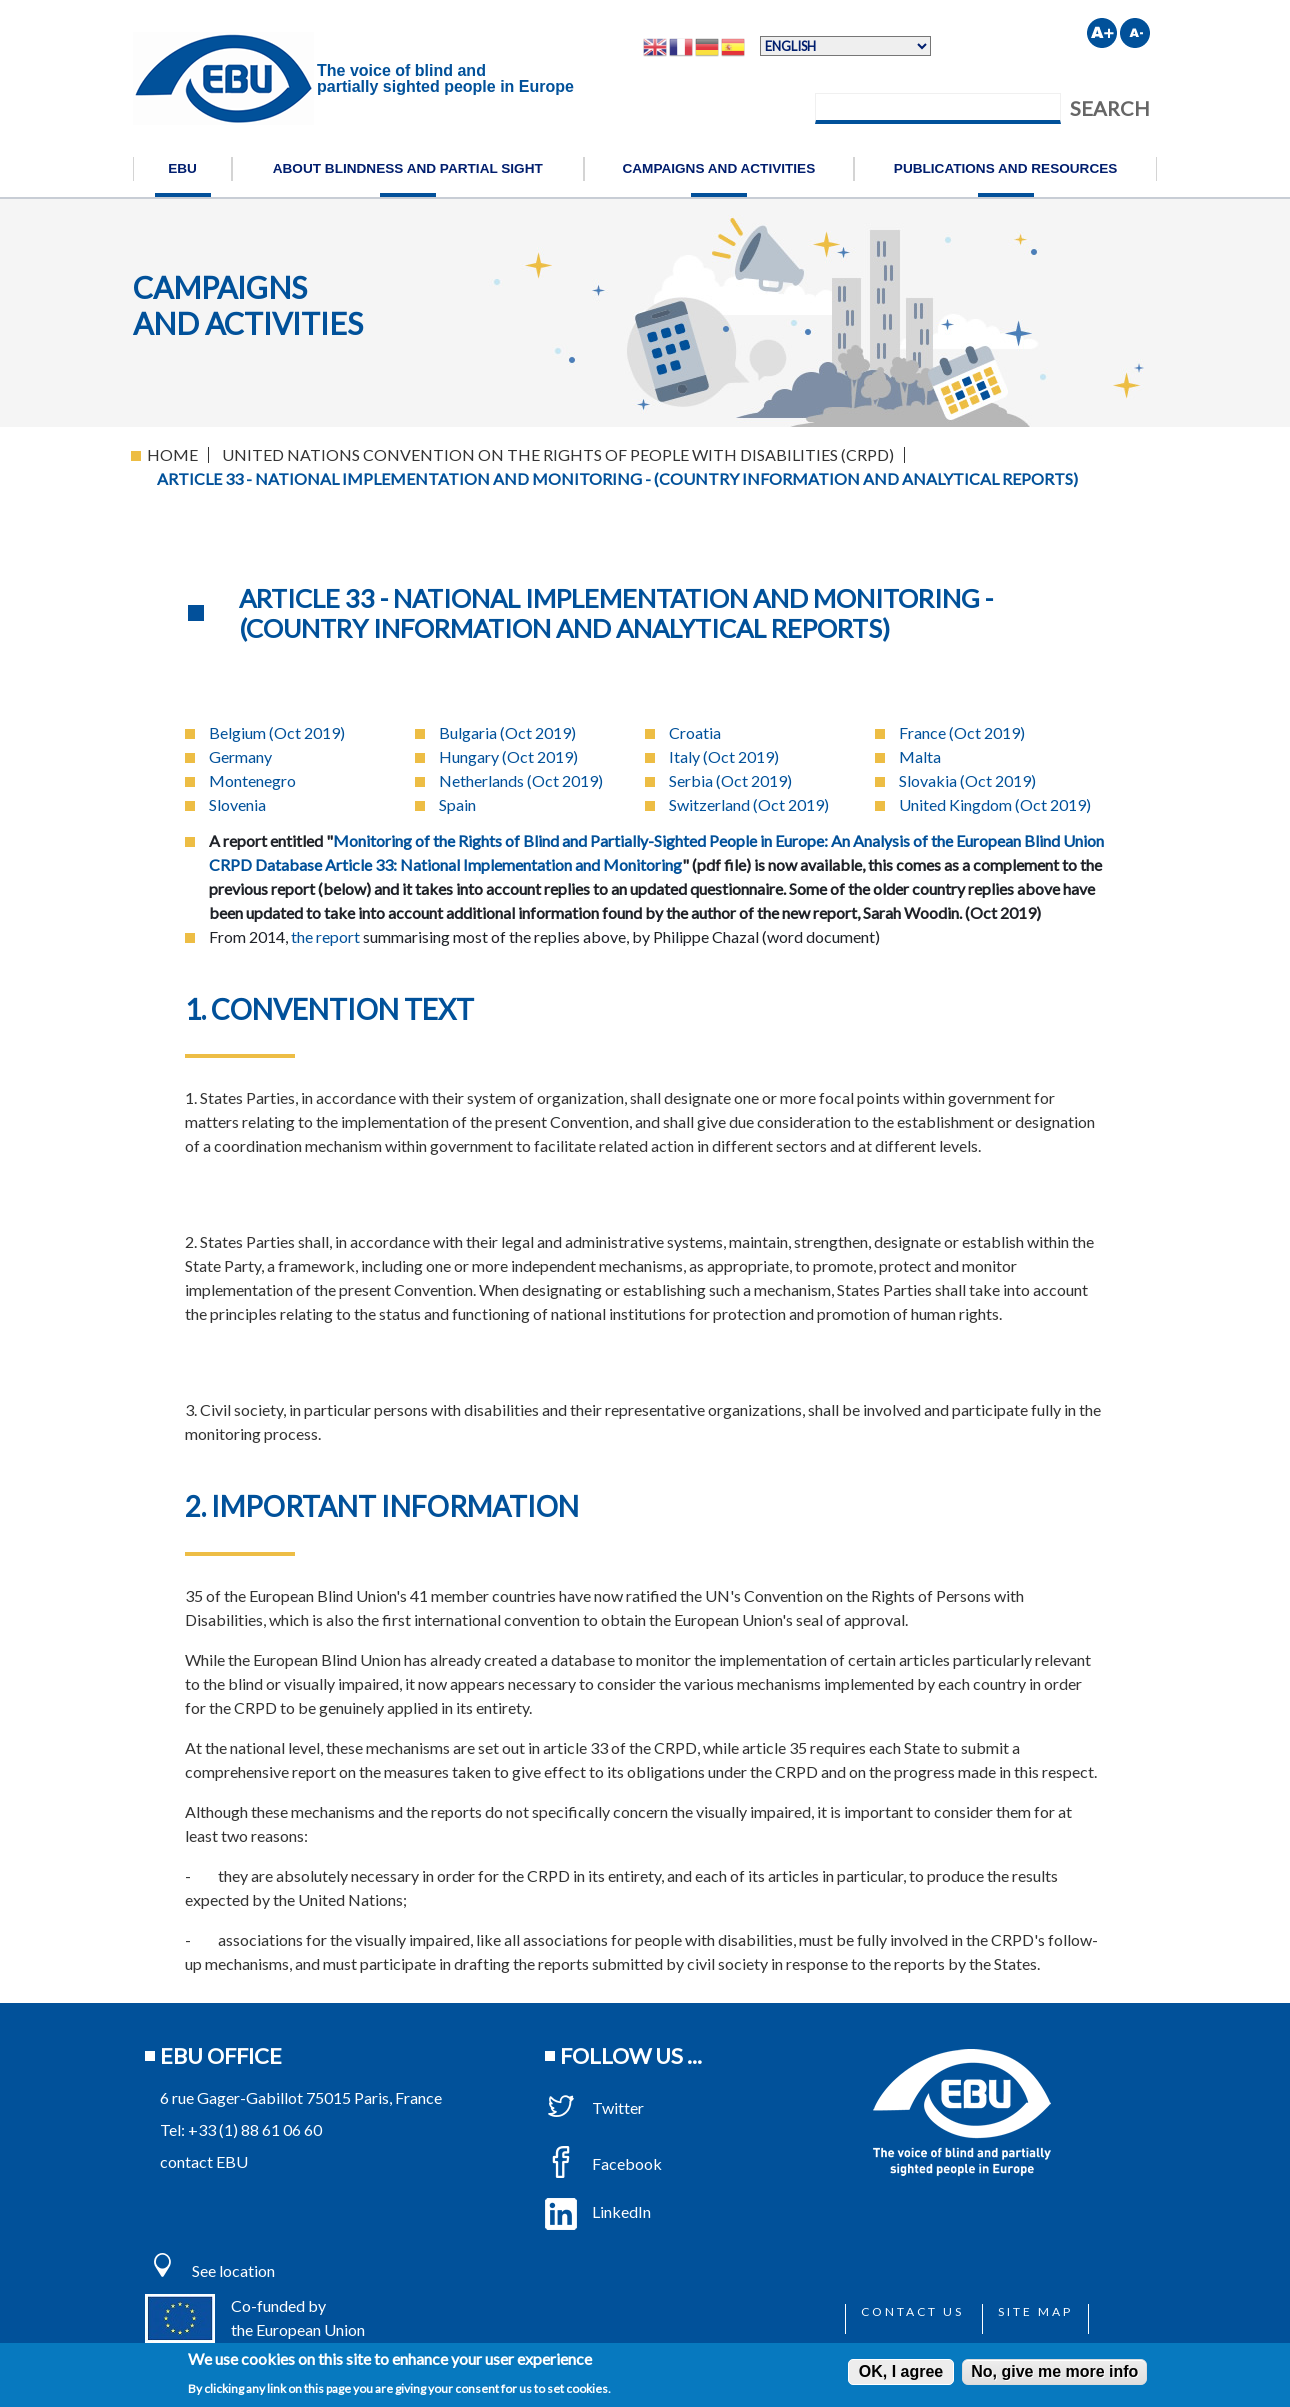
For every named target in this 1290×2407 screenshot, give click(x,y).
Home (172, 454)
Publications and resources (1006, 168)
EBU (182, 168)
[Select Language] (845, 46)
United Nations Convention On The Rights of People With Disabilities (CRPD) (558, 454)
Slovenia (237, 804)
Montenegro (252, 780)
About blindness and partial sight (408, 168)
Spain (457, 804)
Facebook (603, 2163)
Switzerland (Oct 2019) (749, 804)
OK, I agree (901, 2371)
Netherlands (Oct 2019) (521, 780)
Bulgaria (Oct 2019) (507, 732)
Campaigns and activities (718, 168)
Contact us (912, 2311)
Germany (240, 756)
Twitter (594, 2107)
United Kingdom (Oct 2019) (995, 804)
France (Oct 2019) (962, 732)
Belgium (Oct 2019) (277, 732)
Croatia (695, 732)
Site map (1035, 2311)
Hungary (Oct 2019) (508, 756)
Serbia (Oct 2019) (730, 780)
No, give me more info (1054, 2371)
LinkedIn (598, 2211)
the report (325, 936)
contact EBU (204, 2161)
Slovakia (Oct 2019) (967, 780)
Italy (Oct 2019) (724, 756)
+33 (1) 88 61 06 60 (255, 2129)
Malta (920, 756)
